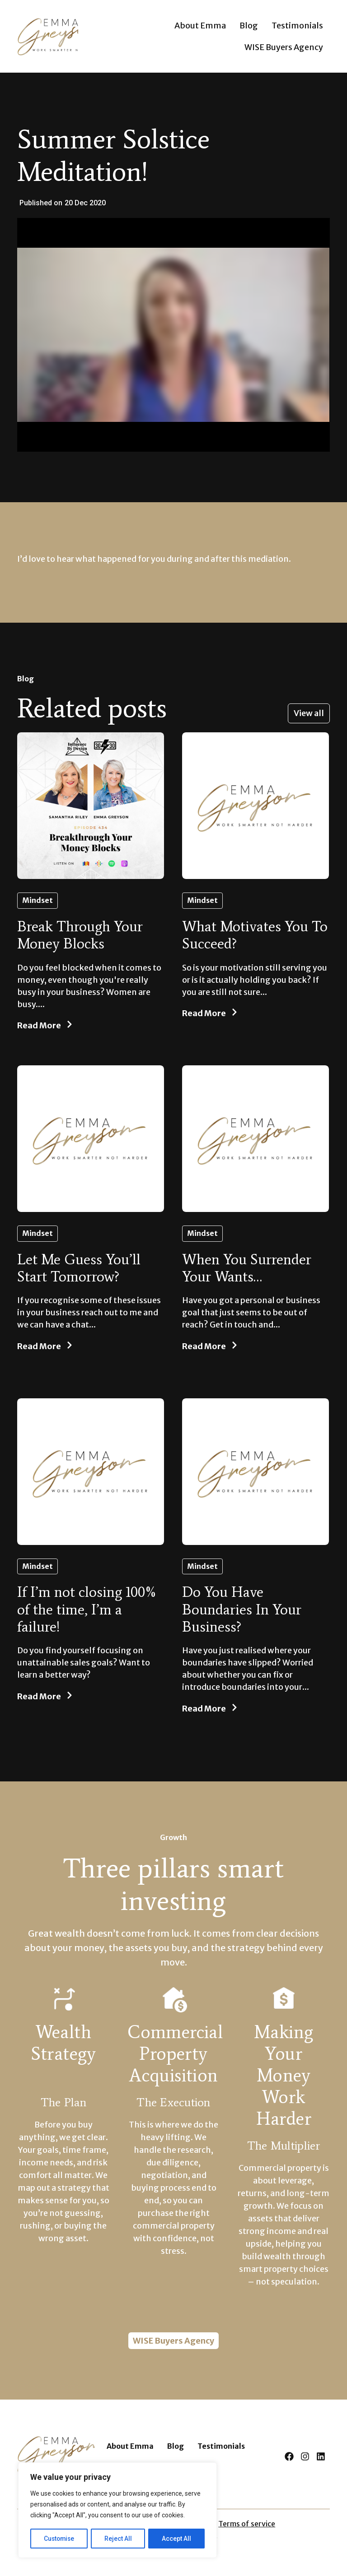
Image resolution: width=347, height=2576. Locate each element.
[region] (117, 2510)
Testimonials (297, 25)
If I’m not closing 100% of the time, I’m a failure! (87, 1609)
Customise (59, 2538)
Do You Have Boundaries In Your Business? (241, 1609)
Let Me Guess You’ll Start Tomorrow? (79, 1268)
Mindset (37, 900)
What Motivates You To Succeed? (255, 935)
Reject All (119, 2538)
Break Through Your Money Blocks (80, 935)
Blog (248, 25)
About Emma (200, 25)
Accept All (177, 2538)
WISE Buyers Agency (283, 47)
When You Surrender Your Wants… (246, 1268)
